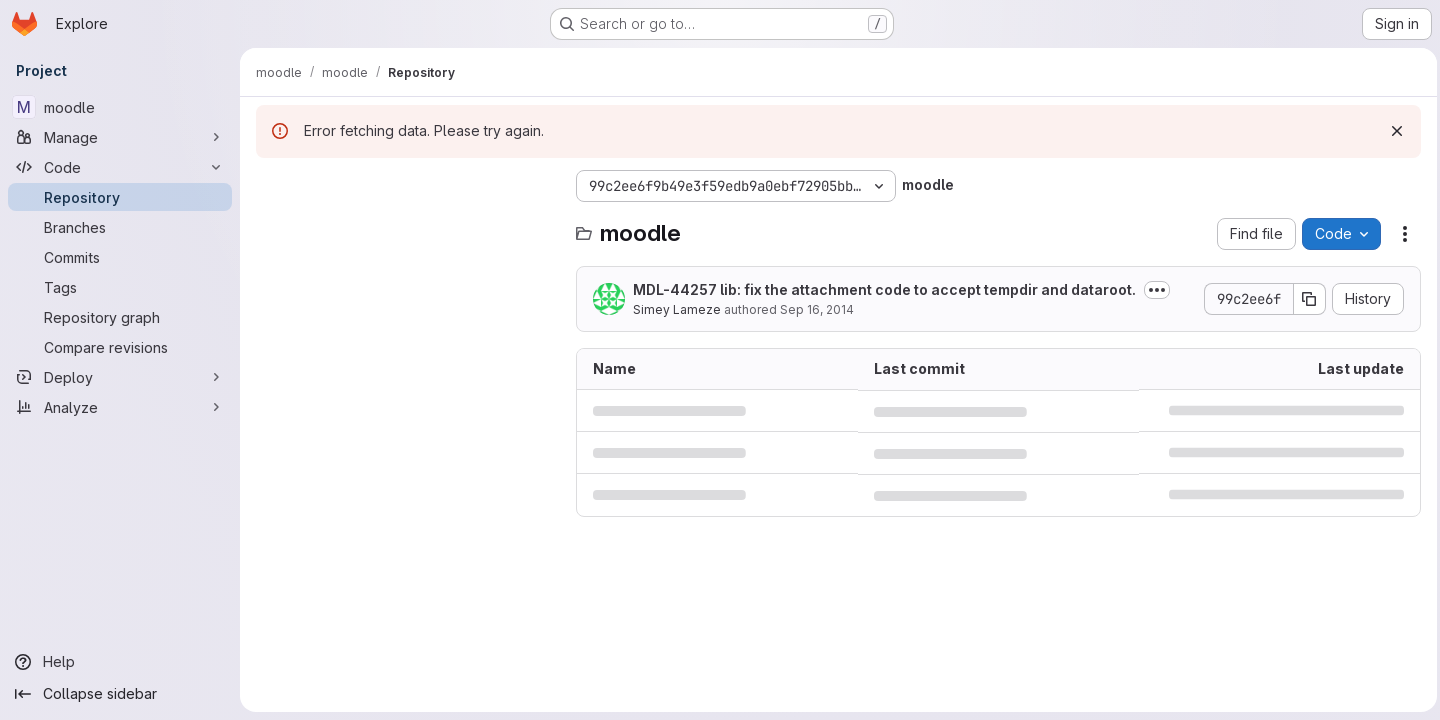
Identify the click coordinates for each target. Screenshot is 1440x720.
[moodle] (120, 107)
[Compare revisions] (120, 347)
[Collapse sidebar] (120, 694)
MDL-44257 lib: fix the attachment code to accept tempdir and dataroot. (884, 289)
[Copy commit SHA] (1305, 299)
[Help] (120, 662)
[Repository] (120, 197)
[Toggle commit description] (1157, 290)
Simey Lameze (677, 309)
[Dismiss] (1392, 131)
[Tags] (120, 287)
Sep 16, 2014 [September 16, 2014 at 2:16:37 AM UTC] (817, 309)
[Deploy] (120, 377)
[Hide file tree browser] (272, 186)
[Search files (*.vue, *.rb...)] (406, 226)
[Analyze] (120, 407)
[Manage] (120, 137)
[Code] (120, 167)
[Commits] (120, 257)
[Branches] (120, 227)
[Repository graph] (120, 317)
